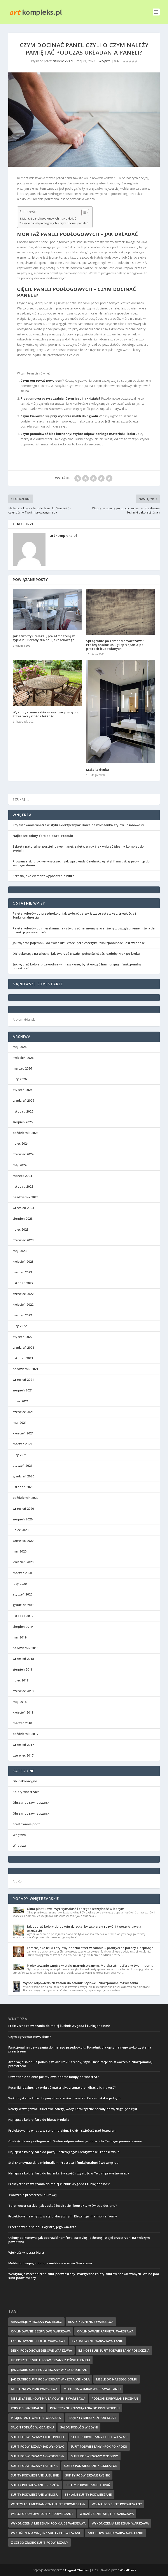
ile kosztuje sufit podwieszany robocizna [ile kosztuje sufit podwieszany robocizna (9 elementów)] (113, 2350)
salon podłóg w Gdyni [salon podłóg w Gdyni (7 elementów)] (79, 2427)
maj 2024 (19, 1165)
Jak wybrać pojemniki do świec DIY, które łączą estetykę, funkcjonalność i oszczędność (79, 943)
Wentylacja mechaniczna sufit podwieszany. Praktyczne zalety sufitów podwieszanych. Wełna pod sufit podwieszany (83, 2276)
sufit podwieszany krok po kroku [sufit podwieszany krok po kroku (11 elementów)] (98, 2446)
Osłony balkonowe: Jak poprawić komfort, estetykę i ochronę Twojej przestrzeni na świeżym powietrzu (79, 2240)
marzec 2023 (22, 1272)
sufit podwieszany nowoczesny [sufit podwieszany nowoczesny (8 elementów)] (38, 2456)
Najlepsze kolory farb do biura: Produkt (43, 836)
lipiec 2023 (20, 1229)
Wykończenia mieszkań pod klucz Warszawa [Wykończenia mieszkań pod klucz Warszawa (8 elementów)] (48, 2523)
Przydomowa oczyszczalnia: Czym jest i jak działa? (60, 398)
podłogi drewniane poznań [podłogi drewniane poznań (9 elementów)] (115, 2398)
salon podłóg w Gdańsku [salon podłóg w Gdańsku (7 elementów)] (32, 2427)
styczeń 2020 (22, 1594)
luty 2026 (20, 1079)
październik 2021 (25, 1369)
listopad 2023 (23, 1186)
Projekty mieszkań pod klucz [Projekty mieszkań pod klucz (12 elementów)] (92, 2418)
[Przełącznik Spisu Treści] (83, 212)
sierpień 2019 (23, 1627)
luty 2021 (20, 1455)
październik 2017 (25, 1734)
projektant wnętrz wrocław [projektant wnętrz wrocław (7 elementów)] (36, 2418)
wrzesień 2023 (23, 1208)
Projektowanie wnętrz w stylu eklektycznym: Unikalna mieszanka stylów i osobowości (78, 825)
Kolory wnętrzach (26, 1792)
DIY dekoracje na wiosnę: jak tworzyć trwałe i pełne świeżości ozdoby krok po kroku (76, 953)
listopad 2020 (23, 1487)
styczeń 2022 (22, 1337)
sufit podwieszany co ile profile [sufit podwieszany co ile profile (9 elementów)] (38, 2437)
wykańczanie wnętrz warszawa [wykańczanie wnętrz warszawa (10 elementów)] (107, 2514)
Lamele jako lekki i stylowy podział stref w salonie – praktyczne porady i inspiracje (90, 1948)
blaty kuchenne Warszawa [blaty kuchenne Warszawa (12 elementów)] (90, 2322)
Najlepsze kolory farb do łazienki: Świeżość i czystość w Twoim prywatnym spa (68, 2173)
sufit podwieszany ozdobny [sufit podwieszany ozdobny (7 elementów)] (94, 2456)
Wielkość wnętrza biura (26, 2252)
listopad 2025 (23, 1111)
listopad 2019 (23, 1616)
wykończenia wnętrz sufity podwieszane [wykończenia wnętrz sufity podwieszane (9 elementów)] (46, 2533)
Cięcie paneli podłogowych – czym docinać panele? (55, 223)
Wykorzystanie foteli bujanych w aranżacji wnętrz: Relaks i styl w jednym (64, 2098)
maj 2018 (19, 1702)
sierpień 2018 (23, 1669)
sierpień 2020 (23, 1519)
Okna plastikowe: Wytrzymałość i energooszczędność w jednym (75, 1909)
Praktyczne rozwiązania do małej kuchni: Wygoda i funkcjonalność (59, 2026)
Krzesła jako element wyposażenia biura (43, 876)
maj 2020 (19, 1551)
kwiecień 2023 (23, 1261)
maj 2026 (19, 1047)
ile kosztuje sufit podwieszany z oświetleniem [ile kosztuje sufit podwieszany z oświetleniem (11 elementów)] (50, 2360)
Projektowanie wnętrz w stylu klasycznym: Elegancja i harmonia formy (62, 2216)
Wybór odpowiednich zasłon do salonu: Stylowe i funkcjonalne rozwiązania (80, 1983)
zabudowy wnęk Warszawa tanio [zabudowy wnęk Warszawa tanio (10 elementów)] (115, 2533)
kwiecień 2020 (23, 1562)
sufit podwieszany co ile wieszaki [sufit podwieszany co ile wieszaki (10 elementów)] (99, 2437)
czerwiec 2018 (23, 1691)
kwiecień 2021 (23, 1433)
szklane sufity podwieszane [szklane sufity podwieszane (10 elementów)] (88, 2494)
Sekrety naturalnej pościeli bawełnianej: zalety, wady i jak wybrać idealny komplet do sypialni (78, 848)
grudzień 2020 (23, 1476)
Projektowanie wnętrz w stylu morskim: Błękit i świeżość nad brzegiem (62, 2130)
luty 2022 (20, 1326)
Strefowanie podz (26, 1824)
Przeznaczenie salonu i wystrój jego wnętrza (42, 2227)
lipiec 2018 (20, 1680)
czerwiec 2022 (23, 1294)
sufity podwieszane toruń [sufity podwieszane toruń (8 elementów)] (88, 2485)
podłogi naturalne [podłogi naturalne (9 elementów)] (27, 2408)
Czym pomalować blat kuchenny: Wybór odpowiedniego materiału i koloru (79, 434)
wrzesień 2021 (23, 1379)
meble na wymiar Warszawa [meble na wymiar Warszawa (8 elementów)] (34, 2389)
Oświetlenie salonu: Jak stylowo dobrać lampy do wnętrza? (53, 2077)
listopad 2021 (23, 1358)
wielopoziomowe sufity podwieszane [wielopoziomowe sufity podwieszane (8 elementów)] (42, 2514)
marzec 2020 (22, 1573)
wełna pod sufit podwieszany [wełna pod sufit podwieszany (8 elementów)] (117, 2504)
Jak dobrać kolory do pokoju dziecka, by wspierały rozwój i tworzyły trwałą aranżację (84, 1928)
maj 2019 (19, 1637)
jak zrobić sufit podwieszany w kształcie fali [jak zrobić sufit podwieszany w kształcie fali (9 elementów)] (49, 2370)
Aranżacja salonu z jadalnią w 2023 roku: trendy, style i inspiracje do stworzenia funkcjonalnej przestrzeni (80, 2064)
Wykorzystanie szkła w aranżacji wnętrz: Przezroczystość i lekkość (46, 714)
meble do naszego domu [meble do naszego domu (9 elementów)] (116, 2379)
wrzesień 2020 (23, 1508)
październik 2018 (25, 1648)
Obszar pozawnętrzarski (31, 1802)
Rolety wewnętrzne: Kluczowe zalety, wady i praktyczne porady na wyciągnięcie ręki (72, 2109)
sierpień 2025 (23, 1122)
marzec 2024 (22, 1176)
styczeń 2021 (22, 1465)
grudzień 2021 (23, 1347)
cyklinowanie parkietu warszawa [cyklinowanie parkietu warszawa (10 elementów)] (105, 2331)
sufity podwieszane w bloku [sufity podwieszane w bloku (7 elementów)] (34, 2494)
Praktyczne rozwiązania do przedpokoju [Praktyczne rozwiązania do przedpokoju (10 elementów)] (85, 2408)
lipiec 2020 (20, 1530)
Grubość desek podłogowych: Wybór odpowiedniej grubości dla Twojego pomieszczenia (75, 2141)
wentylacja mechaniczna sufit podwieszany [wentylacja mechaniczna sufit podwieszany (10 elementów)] (48, 2504)
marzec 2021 (22, 1444)
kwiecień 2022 (23, 1304)
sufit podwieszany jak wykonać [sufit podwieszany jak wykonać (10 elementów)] (37, 2446)
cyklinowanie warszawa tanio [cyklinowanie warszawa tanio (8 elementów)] (97, 2341)
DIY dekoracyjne (25, 1781)
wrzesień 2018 (23, 1659)
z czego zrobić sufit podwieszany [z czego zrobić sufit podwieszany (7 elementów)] (39, 2542)
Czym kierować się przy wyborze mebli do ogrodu (59, 416)
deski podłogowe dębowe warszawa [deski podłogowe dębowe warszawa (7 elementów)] (41, 2350)
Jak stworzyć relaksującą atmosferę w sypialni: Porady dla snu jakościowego (44, 638)
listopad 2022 (23, 1283)
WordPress (128, 2570)
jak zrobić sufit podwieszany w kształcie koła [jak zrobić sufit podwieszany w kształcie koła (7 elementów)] (50, 2379)
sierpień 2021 (23, 1390)
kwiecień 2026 (23, 1058)
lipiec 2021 (20, 1401)
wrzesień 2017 (23, 1745)
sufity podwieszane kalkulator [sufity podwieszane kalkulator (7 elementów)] (90, 2466)
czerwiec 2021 (23, 1412)
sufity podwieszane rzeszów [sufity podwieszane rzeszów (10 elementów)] (35, 2485)
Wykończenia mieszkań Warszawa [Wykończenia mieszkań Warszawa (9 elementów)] (120, 2523)
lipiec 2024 (20, 1143)
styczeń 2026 (22, 1090)
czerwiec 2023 (23, 1240)
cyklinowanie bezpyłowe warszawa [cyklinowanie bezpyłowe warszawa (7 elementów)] (41, 2331)
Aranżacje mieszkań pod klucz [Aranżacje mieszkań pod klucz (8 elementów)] (36, 2322)
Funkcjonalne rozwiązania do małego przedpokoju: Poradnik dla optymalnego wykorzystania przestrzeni (79, 2049)
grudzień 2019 (23, 1605)
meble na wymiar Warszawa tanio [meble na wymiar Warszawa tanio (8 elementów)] (92, 2389)
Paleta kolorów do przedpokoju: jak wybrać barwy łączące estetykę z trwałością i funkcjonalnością (74, 915)
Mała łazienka (97, 770)
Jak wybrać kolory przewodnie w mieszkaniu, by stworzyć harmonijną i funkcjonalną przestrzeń (77, 966)
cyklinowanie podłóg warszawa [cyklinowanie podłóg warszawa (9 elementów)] (38, 2341)
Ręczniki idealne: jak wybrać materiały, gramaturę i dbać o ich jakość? (62, 2087)
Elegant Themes (77, 2570)
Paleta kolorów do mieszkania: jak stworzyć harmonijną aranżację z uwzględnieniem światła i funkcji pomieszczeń (84, 930)
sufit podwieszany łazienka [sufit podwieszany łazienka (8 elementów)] (34, 2466)
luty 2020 (20, 1584)
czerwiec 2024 (23, 1154)
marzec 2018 (22, 1723)
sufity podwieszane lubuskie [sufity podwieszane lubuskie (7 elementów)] (35, 2475)
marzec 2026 (22, 1068)
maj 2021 (19, 1422)
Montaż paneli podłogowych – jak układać (49, 218)
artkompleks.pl (62, 61)
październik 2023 (25, 1197)
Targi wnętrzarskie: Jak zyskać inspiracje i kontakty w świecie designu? (62, 2205)
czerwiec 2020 (23, 1541)
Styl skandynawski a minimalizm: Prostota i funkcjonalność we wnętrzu (63, 2162)
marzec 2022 (22, 1315)
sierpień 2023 (23, 1218)
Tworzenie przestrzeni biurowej (32, 2195)
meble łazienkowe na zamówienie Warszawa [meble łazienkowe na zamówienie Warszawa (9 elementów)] (48, 2398)
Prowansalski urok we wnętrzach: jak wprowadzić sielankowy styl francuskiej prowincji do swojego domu (81, 863)
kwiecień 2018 (23, 1712)
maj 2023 (19, 1251)
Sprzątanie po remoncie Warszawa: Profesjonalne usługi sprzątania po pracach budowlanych (115, 645)
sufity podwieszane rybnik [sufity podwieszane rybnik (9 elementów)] (87, 2475)
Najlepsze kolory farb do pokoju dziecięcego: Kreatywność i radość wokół (64, 2152)
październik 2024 (25, 1133)
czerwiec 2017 (23, 1755)
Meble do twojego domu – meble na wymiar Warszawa (50, 2263)
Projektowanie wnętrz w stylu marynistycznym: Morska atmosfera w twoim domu (90, 1965)
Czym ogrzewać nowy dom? (42, 380)
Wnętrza (104, 61)
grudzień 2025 (23, 1100)
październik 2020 (25, 1498)
